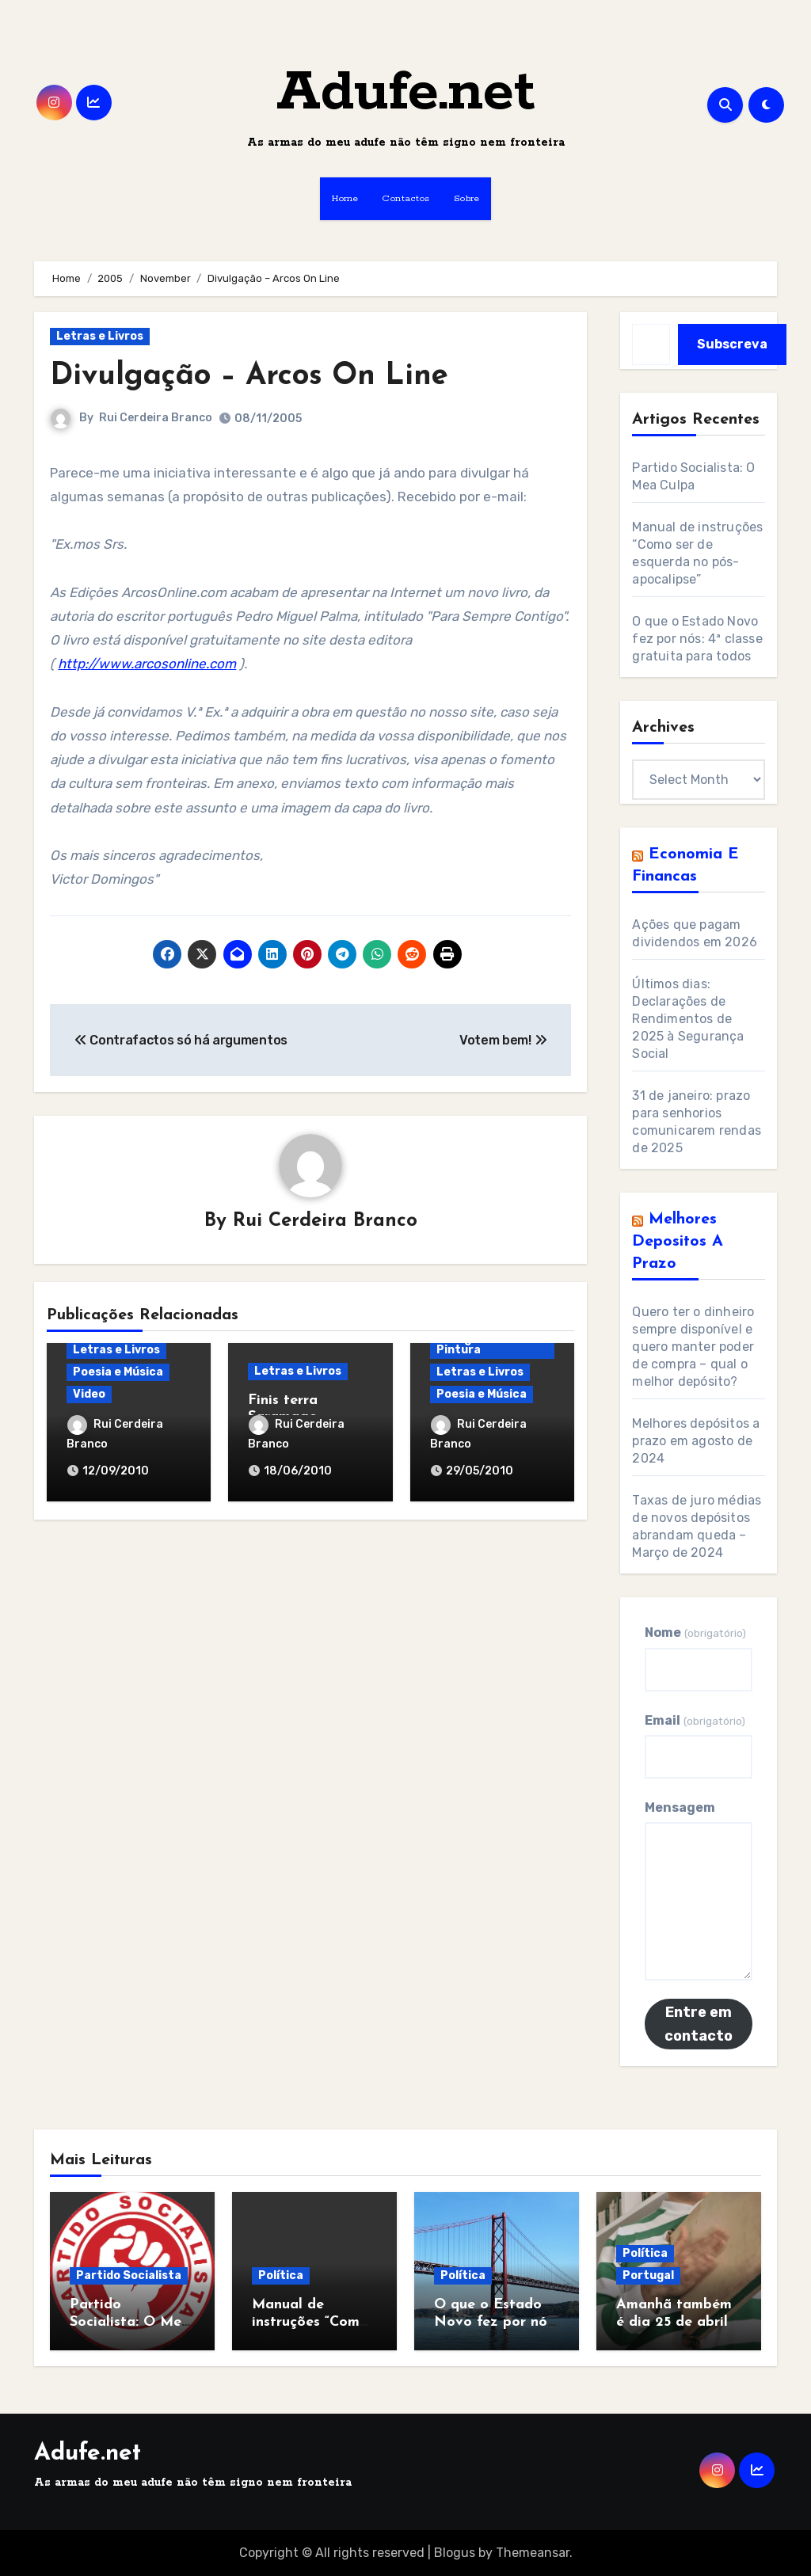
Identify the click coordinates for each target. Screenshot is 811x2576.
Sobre (467, 198)
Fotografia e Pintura (472, 1344)
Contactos (406, 198)
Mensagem (680, 1807)
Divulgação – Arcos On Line (249, 376)
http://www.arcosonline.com (147, 664)
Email (694, 1720)
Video (89, 1394)
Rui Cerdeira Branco (155, 417)
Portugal (648, 2275)
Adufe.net (405, 93)
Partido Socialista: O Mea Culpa (130, 2321)
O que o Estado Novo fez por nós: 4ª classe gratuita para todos (697, 639)
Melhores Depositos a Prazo (677, 1242)
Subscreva (732, 344)
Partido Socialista (128, 2275)
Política (280, 2275)
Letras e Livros (99, 336)
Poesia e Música (118, 1372)
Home (345, 198)
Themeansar (532, 2552)
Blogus (454, 2552)
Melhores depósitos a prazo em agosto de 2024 (696, 1441)
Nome (695, 1632)
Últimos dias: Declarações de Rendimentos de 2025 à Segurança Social (688, 1018)
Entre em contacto (698, 2024)
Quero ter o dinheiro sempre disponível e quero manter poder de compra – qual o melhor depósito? (693, 1346)
